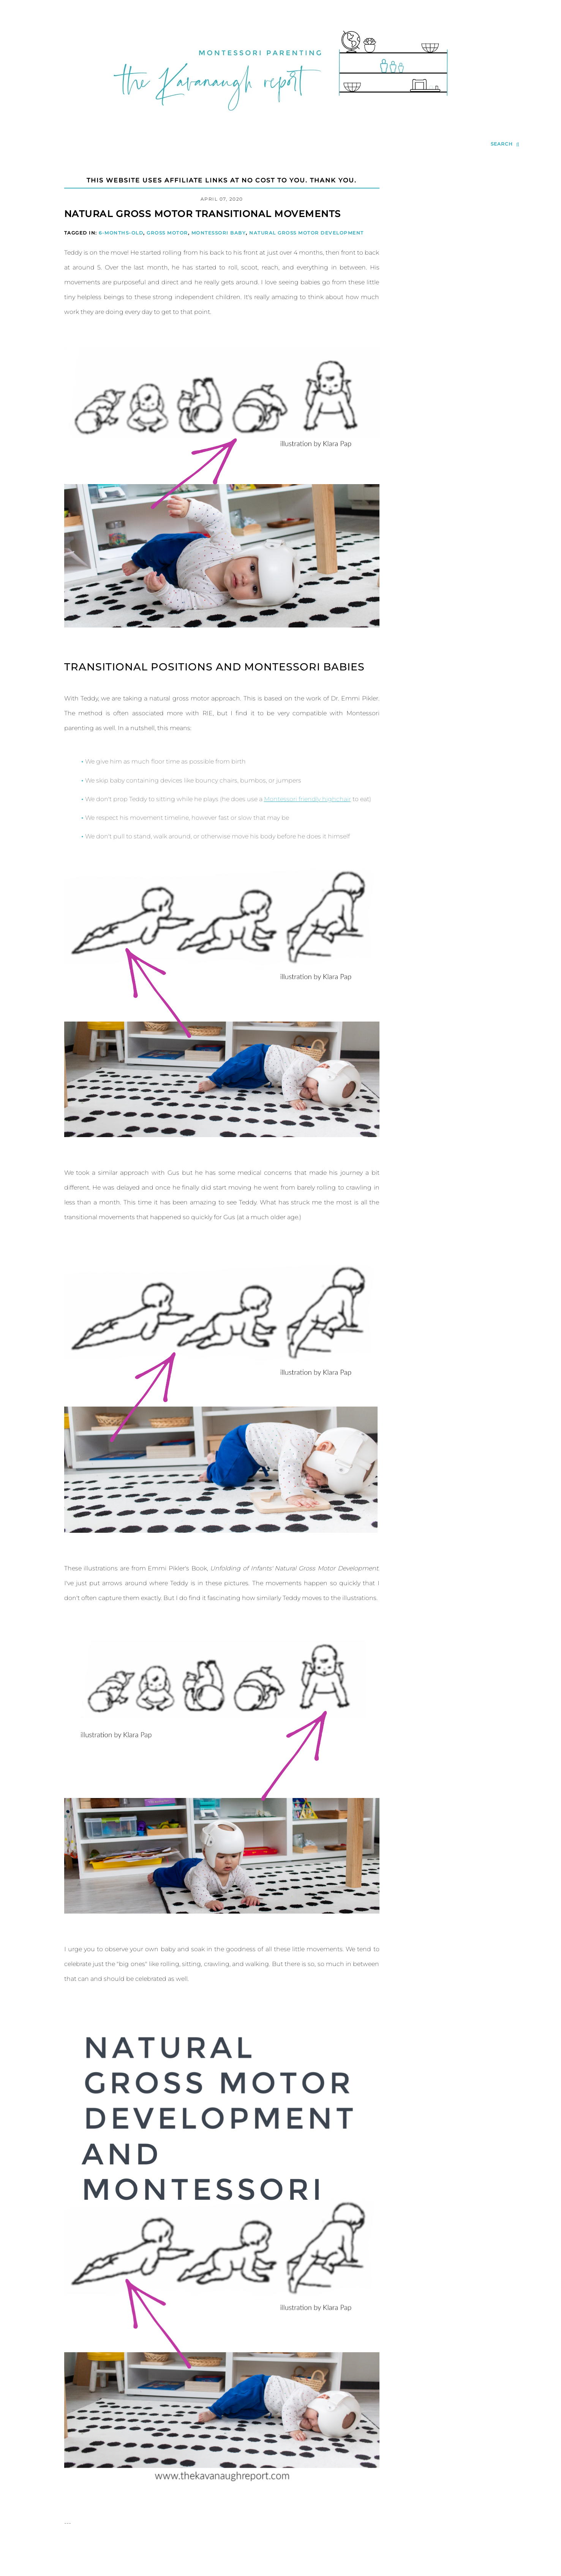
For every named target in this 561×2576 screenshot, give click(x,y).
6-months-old (121, 233)
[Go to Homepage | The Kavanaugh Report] (280, 120)
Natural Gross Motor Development (306, 233)
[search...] (504, 144)
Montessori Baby (218, 233)
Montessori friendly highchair (307, 799)
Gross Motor (167, 233)
